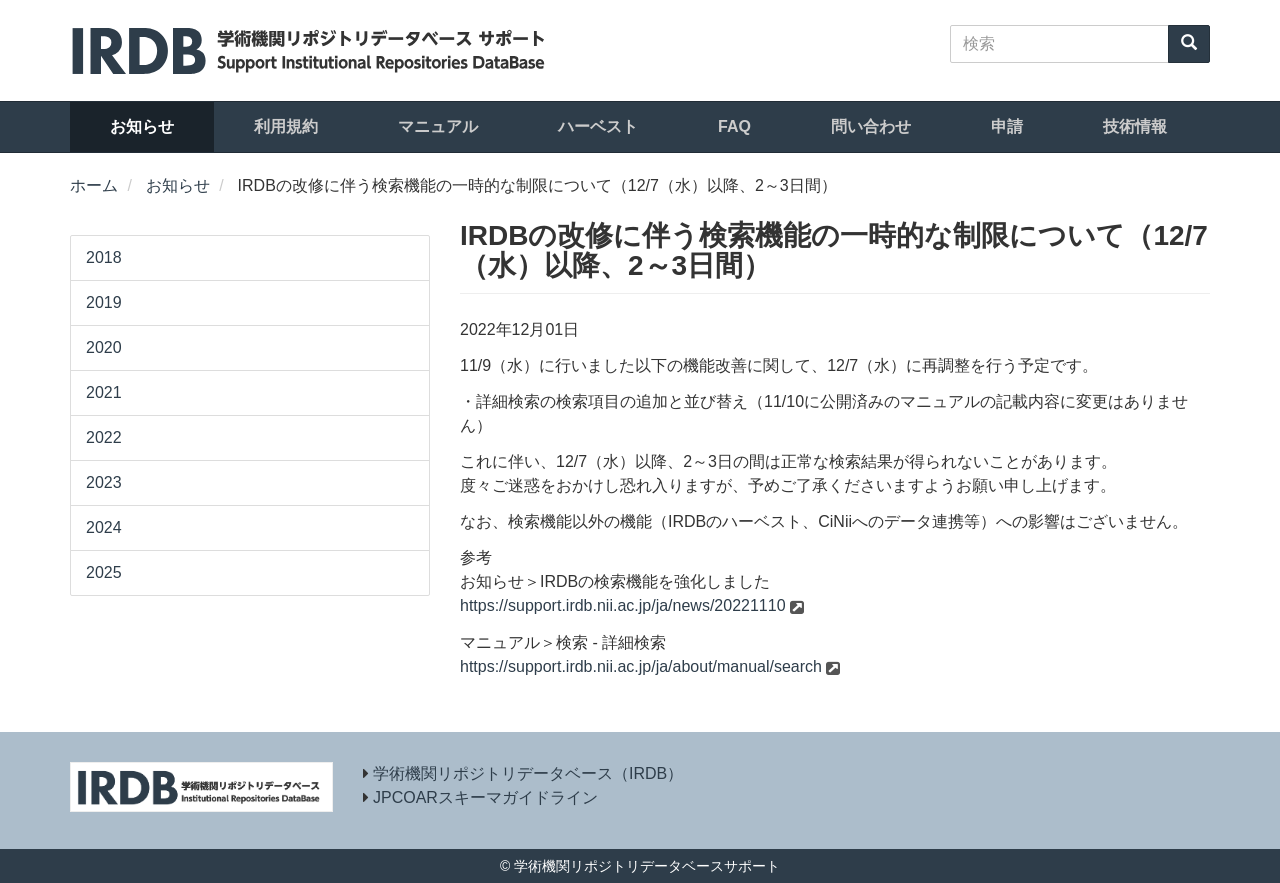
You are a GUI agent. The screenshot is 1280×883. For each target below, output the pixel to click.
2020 (104, 347)
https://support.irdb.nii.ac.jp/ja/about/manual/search (641, 666)
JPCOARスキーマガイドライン (485, 797)
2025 (104, 572)
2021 (104, 392)
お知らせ (142, 126)
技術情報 (1135, 126)
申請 (1007, 126)
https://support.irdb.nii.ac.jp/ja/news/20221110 (623, 605)
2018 (104, 257)
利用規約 (286, 126)
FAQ (734, 126)
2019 (104, 302)
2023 (104, 482)
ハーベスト (598, 126)
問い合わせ (871, 126)
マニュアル (438, 126)
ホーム (94, 185)
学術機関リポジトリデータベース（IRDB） (528, 773)
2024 (104, 527)
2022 (104, 437)
